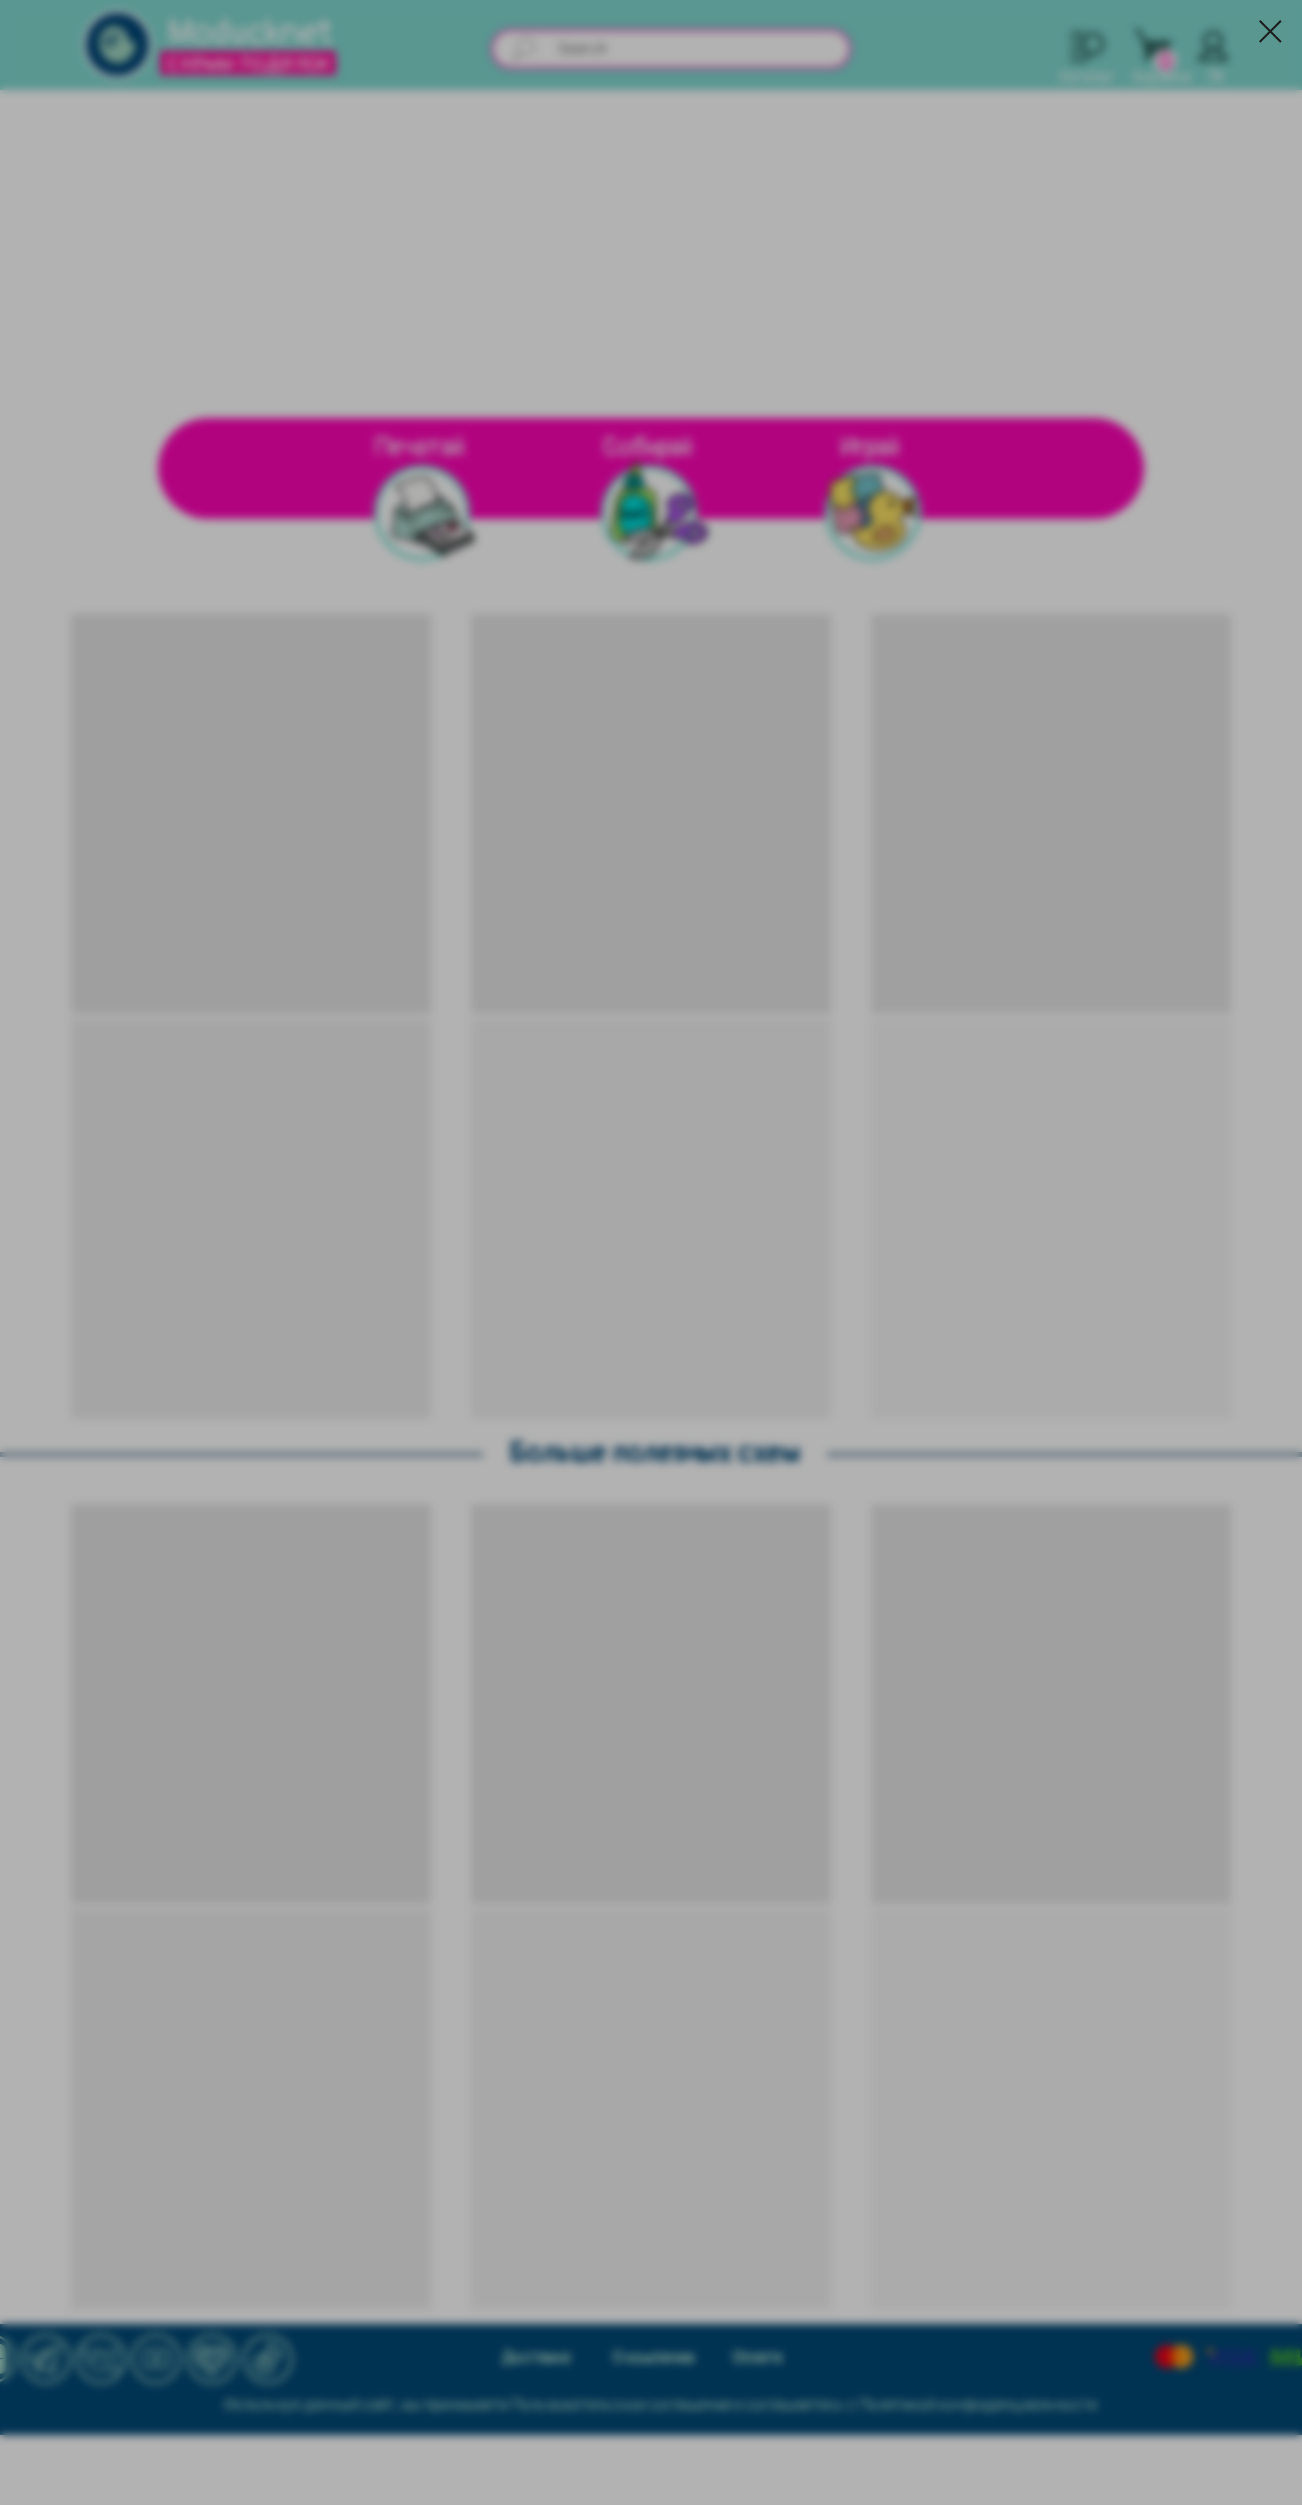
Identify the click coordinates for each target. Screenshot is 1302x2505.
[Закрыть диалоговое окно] (1270, 31)
